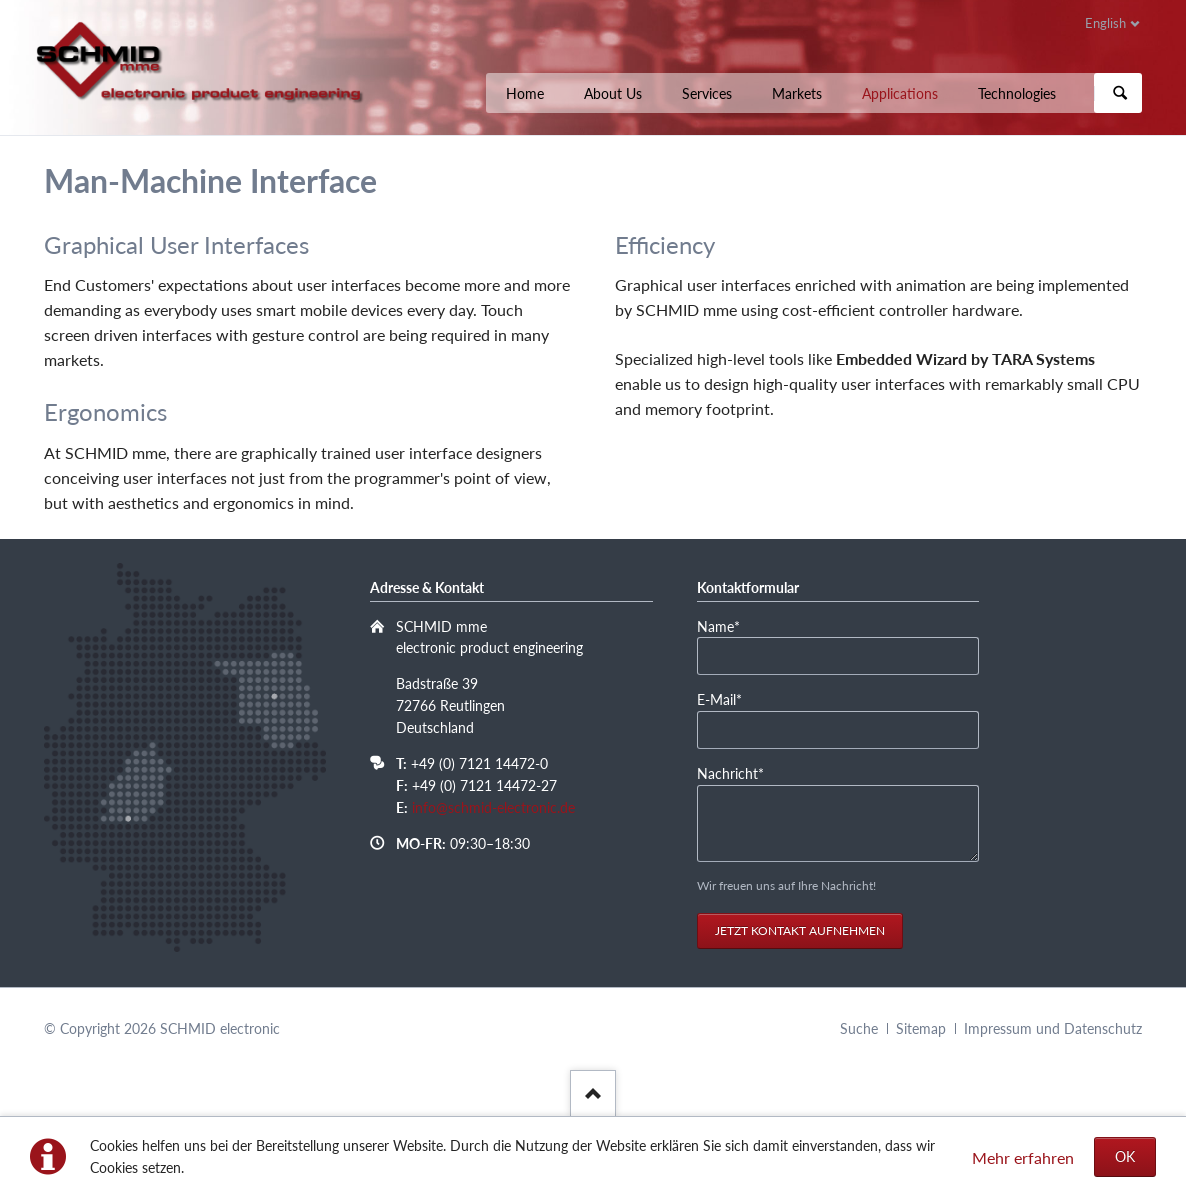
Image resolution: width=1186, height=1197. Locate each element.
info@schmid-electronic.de (493, 807)
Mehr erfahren (1023, 1157)
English (1105, 23)
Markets (797, 93)
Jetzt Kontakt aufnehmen (800, 930)
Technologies (1017, 93)
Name (730, 627)
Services (707, 93)
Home (525, 93)
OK (1125, 1156)
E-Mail (730, 700)
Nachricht (730, 774)
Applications (900, 93)
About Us (613, 93)
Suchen (1120, 93)
